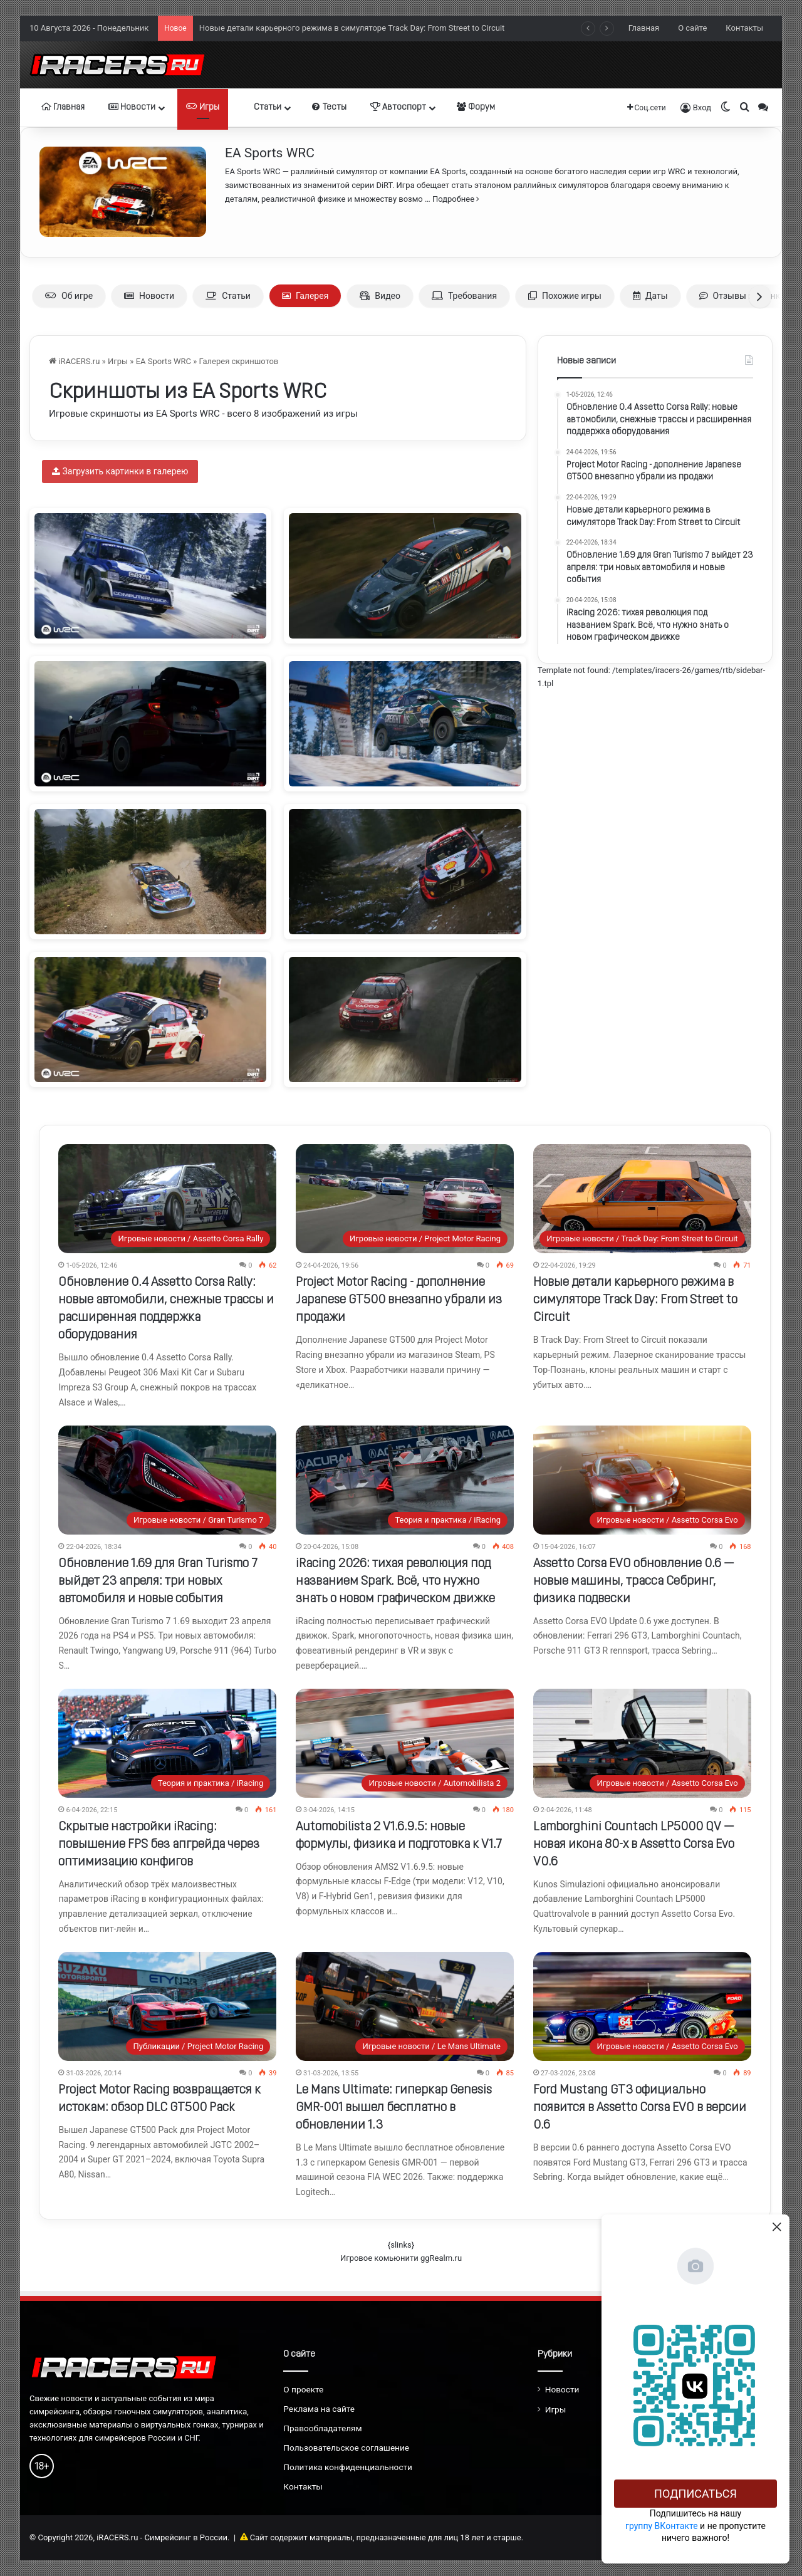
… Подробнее (451, 199)
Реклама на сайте (319, 2409)
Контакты (744, 28)
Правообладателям (322, 2428)
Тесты (329, 107)
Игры (202, 107)
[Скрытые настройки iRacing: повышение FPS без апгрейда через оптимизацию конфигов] (167, 1743)
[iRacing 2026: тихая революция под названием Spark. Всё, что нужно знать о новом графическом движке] (405, 1480)
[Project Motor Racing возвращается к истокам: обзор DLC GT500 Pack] (167, 2006)
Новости (131, 107)
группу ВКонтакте (661, 2526)
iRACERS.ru (74, 361)
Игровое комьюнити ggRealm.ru (401, 2258)
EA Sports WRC (270, 152)
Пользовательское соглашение (346, 2448)
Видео (380, 296)
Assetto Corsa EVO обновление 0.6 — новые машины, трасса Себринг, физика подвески (633, 1581)
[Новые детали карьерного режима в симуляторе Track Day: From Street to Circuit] (642, 1198)
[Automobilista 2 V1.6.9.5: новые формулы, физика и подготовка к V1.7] (405, 1743)
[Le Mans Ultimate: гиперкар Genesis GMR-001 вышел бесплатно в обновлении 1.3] (405, 2006)
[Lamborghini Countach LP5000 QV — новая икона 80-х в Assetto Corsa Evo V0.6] (642, 1743)
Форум (476, 107)
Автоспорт (398, 107)
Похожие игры (565, 296)
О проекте (303, 2389)
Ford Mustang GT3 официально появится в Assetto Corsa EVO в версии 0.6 (639, 2108)
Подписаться (695, 2493)
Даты (650, 296)
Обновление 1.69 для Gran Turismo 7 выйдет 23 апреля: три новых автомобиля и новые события (157, 1581)
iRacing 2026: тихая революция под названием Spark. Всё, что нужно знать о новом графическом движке (395, 1581)
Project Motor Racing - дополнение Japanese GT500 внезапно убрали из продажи (352, 22)
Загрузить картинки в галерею (120, 471)
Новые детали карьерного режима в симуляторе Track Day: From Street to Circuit (635, 1300)
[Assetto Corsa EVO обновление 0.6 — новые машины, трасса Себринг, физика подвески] (642, 1480)
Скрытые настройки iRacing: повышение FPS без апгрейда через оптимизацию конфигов (158, 1845)
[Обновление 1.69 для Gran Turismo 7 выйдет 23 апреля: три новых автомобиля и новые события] (167, 1480)
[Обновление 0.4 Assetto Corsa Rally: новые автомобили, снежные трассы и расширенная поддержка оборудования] (167, 1198)
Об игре (69, 296)
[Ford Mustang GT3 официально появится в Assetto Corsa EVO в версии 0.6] (642, 2006)
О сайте (692, 28)
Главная (643, 28)
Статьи (262, 107)
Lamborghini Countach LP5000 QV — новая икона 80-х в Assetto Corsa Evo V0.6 (633, 1845)
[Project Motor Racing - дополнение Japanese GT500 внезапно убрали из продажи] (405, 1198)
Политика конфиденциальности (347, 2467)
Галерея (305, 296)
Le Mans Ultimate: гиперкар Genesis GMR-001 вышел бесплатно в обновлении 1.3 (394, 2108)
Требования (464, 296)
